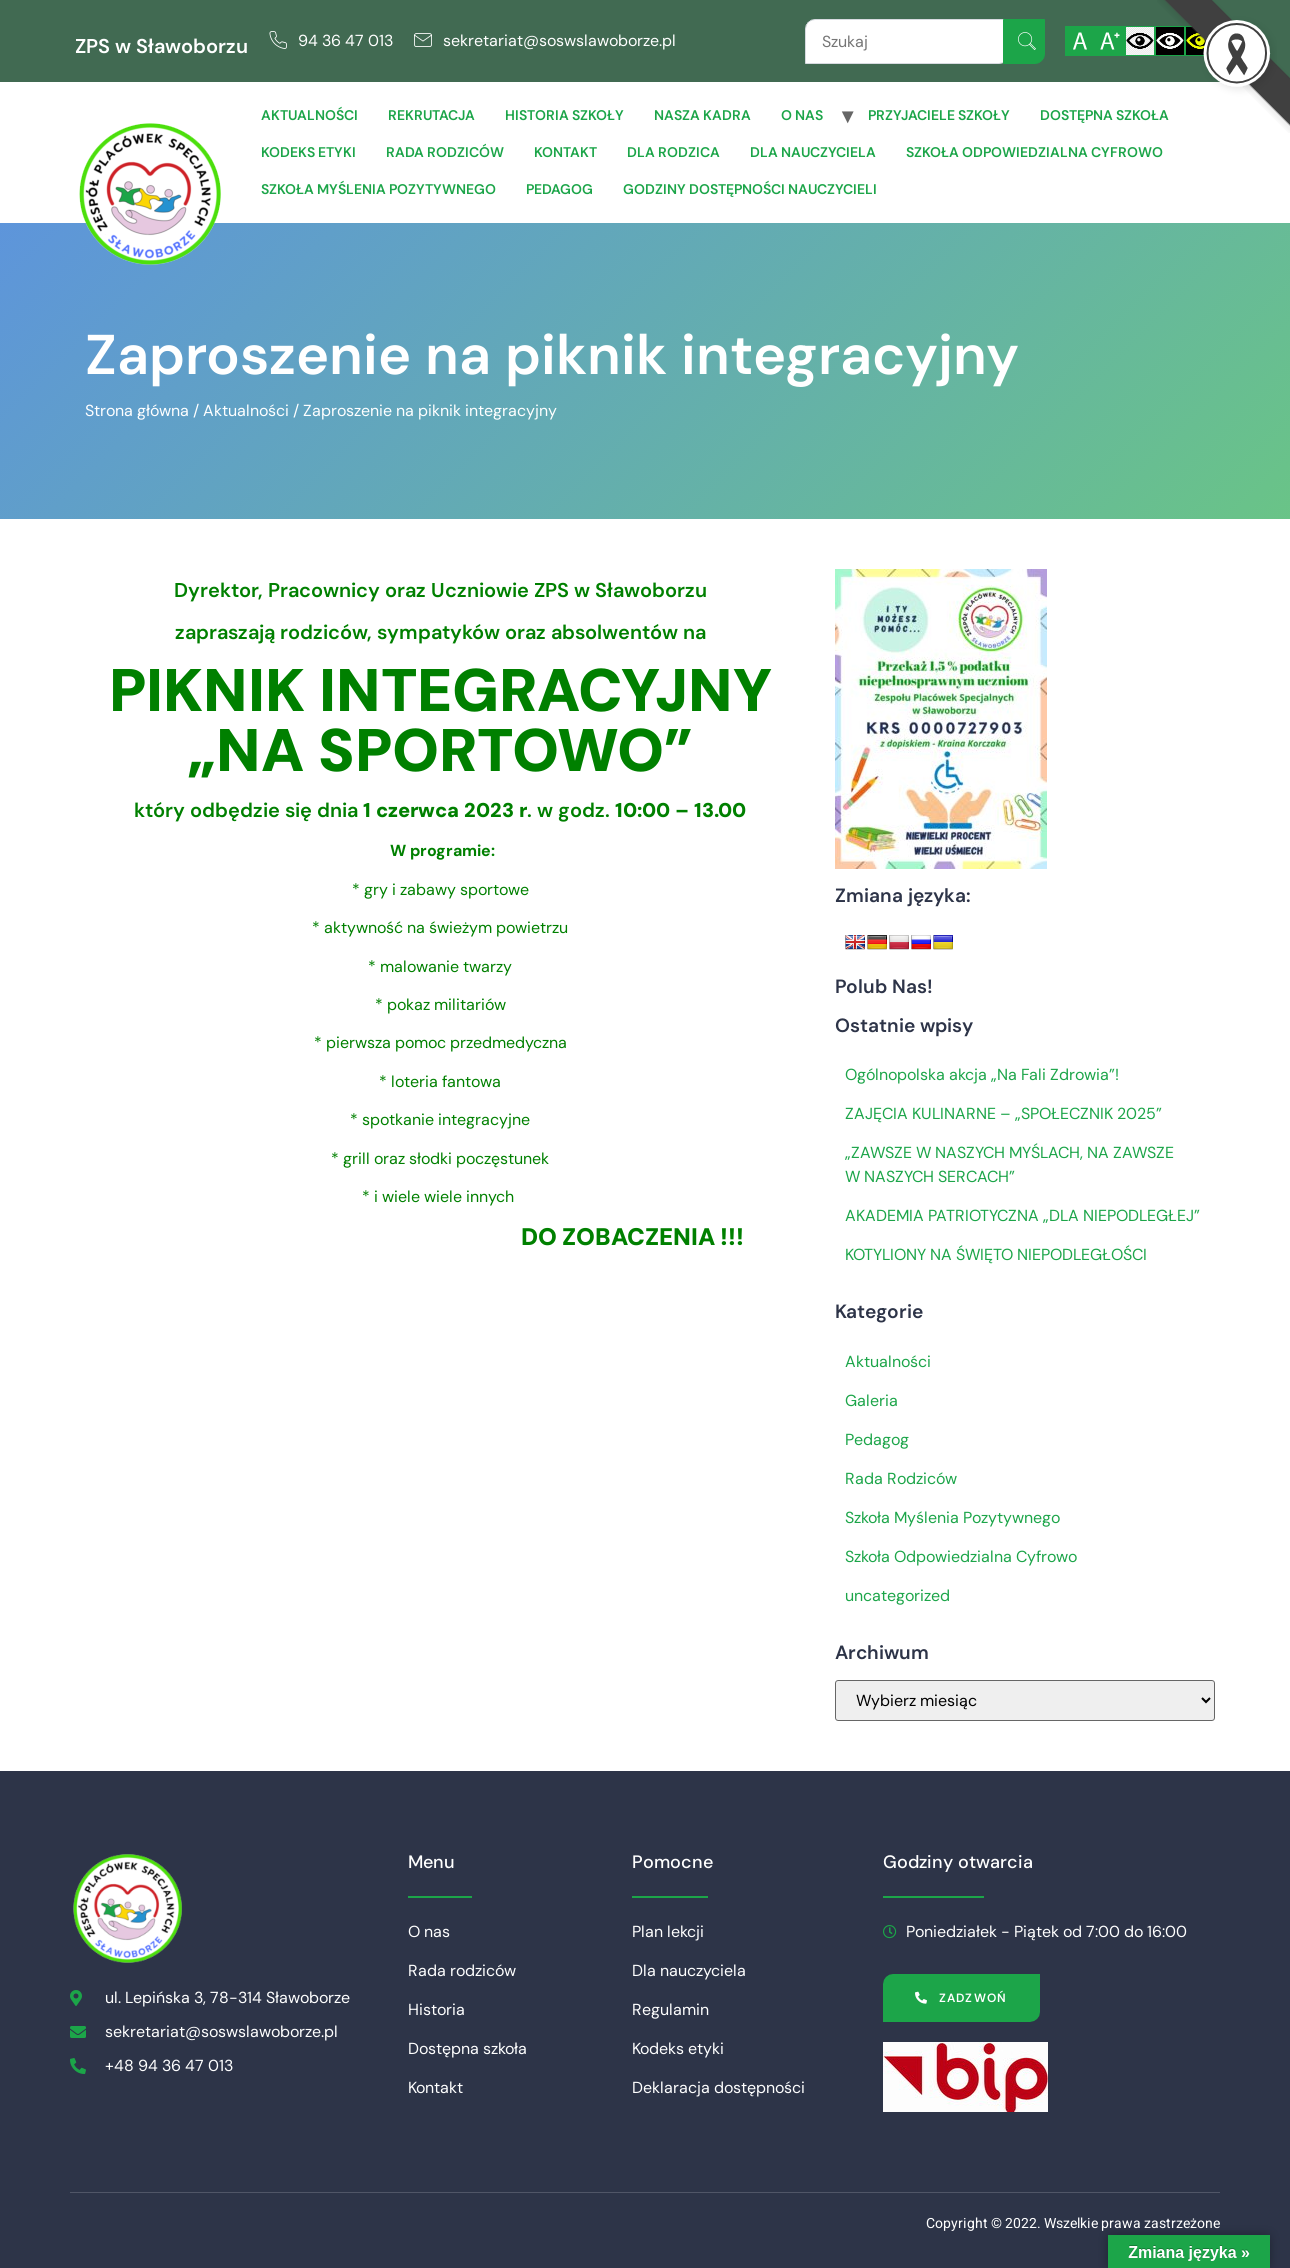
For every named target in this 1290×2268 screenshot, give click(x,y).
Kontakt (565, 152)
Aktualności (309, 115)
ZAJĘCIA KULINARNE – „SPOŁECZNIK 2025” (1003, 1113)
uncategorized (897, 1595)
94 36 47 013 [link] (345, 40)
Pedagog (559, 189)
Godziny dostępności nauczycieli (750, 189)
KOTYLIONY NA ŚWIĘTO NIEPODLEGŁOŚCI (996, 1254)
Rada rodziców (445, 152)
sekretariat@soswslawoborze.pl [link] (559, 40)
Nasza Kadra (702, 115)
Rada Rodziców (901, 1478)
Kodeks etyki (308, 152)
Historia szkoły (564, 115)
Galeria (871, 1400)
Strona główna (137, 410)
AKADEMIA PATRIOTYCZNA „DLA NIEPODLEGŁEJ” (1022, 1215)
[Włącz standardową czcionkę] (1080, 41)
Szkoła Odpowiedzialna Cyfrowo (1034, 152)
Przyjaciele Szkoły (939, 115)
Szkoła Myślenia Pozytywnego (378, 189)
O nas (802, 115)
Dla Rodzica (673, 152)
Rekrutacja (431, 115)
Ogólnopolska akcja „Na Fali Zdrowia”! (982, 1074)
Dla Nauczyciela (813, 152)
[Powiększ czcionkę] (1110, 41)
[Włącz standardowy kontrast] (1140, 41)
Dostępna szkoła (1104, 115)
